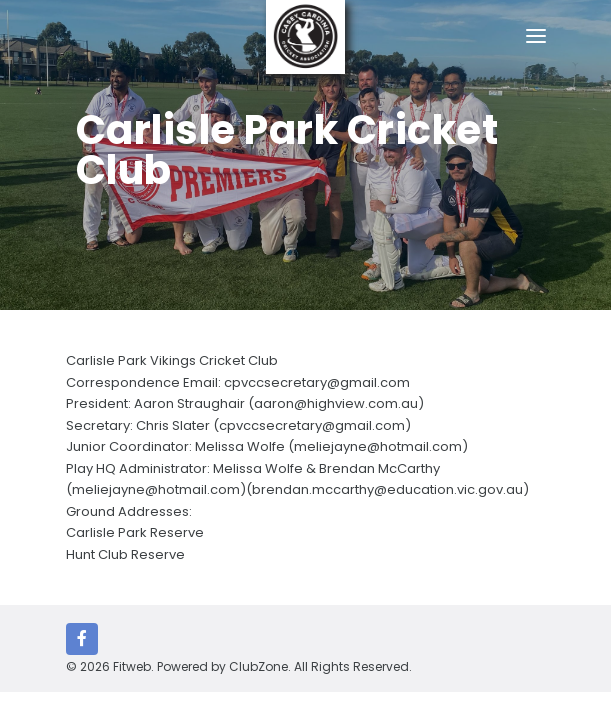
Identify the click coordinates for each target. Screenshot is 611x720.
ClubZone (258, 666)
